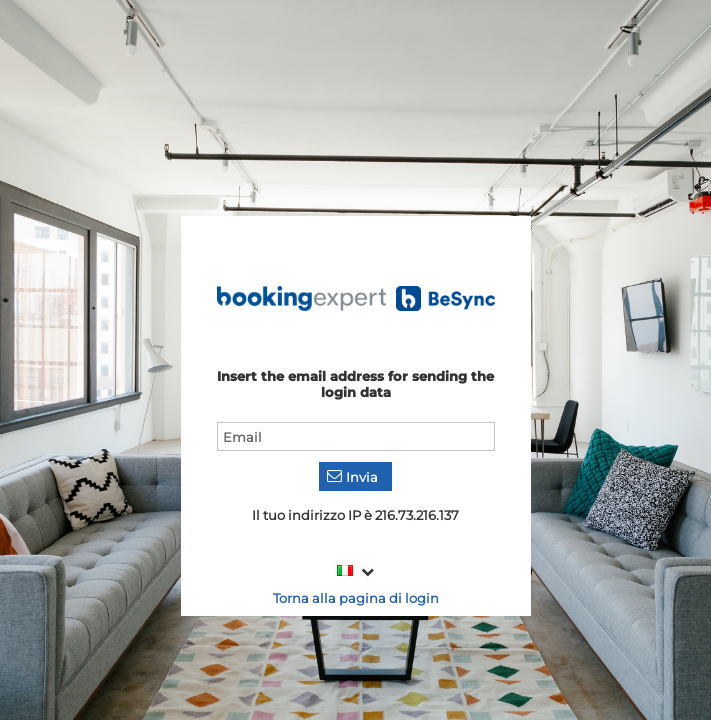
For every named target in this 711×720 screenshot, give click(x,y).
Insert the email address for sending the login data (355, 384)
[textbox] (356, 436)
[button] (355, 476)
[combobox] (355, 571)
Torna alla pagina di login (356, 598)
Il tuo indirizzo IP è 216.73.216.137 (355, 515)
